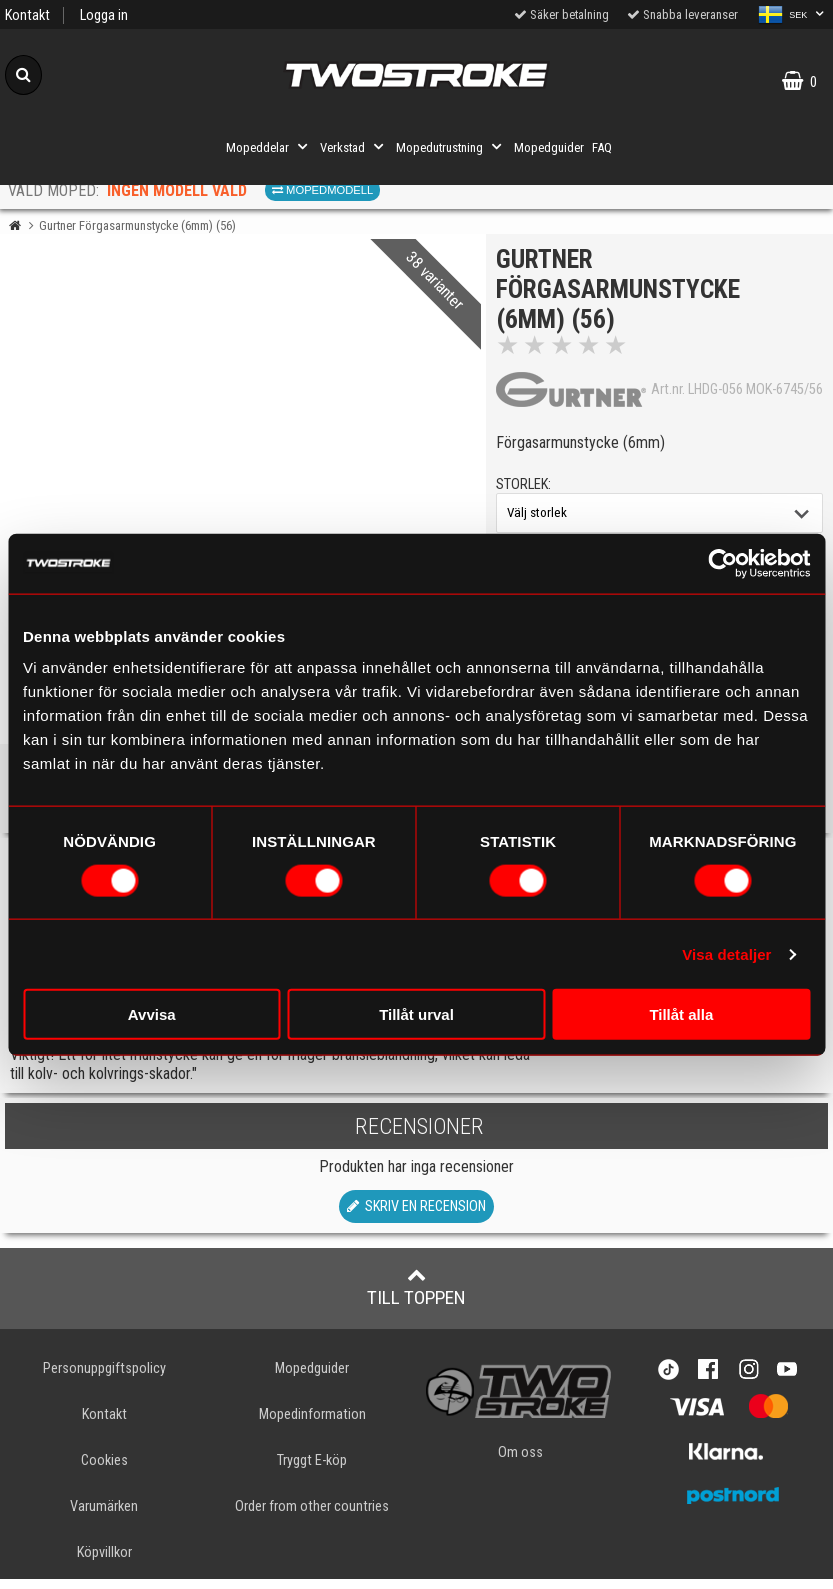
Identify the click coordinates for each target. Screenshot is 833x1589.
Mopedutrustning (451, 147)
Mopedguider (549, 147)
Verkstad (354, 147)
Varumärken (104, 1515)
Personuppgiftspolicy (104, 1377)
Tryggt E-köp (312, 1469)
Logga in (104, 15)
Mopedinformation (312, 1423)
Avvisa (152, 1014)
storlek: (528, 489)
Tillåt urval (416, 1014)
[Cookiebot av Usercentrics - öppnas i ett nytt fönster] (722, 563)
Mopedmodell (322, 190)
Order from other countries (312, 1515)
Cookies (104, 1469)
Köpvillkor (104, 1562)
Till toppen (416, 1296)
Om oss (520, 1462)
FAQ (602, 147)
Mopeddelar (269, 147)
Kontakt (27, 15)
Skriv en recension (416, 1215)
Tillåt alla (681, 1014)
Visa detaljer (726, 953)
